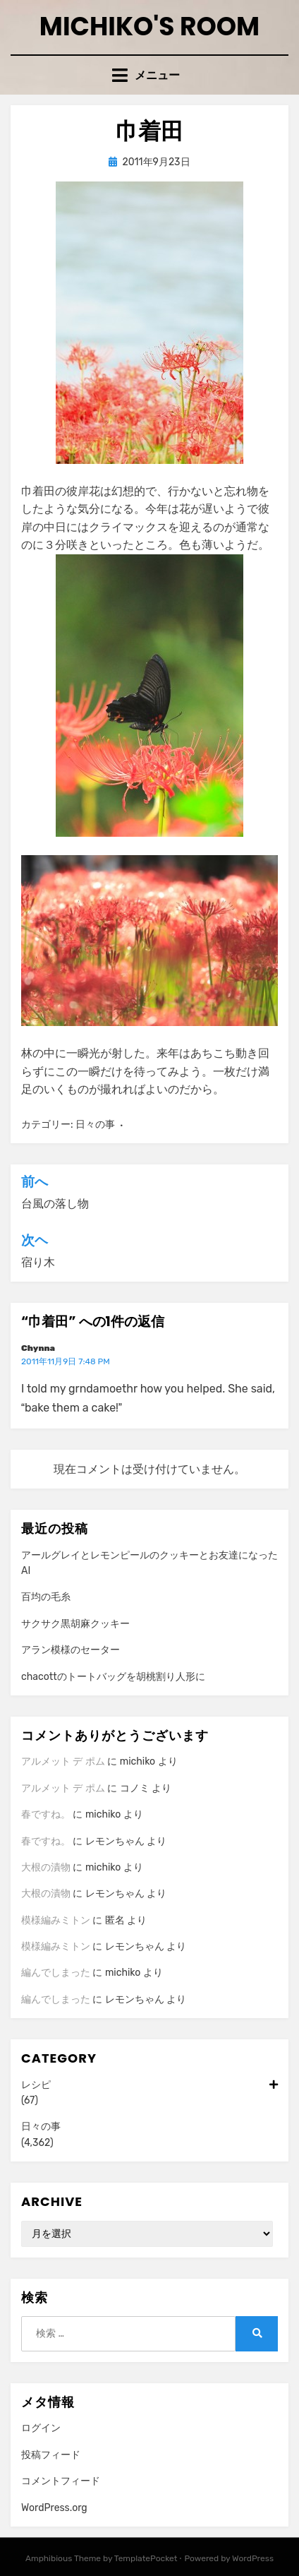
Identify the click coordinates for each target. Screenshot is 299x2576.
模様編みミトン (55, 1920)
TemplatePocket (146, 2558)
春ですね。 (46, 1814)
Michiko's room (149, 26)
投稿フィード (50, 2455)
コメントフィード (60, 2481)
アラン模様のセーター (70, 1650)
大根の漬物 (46, 1867)
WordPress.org (54, 2508)
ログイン (41, 2428)
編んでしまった (55, 1973)
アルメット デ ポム (63, 1761)
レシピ (149, 2085)
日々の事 (95, 1125)
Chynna (38, 1348)
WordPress (253, 2558)
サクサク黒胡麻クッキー (75, 1624)
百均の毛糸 (46, 1597)
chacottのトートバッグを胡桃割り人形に (113, 1677)
